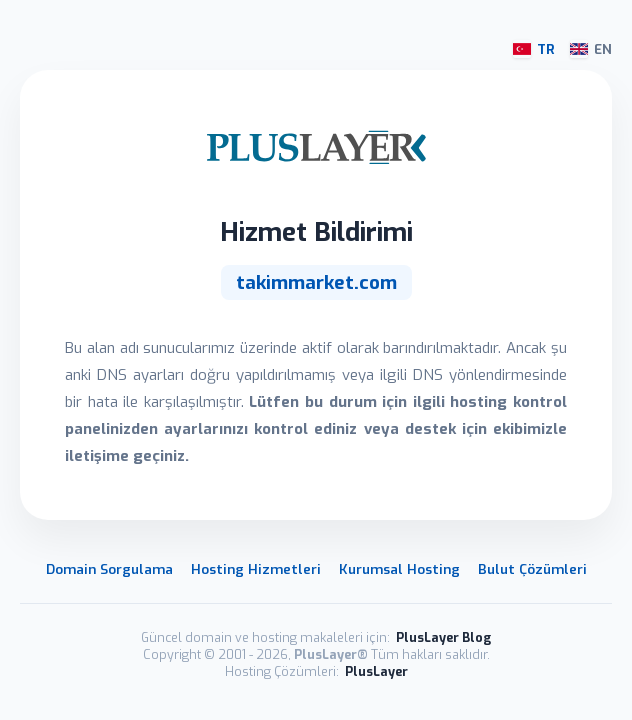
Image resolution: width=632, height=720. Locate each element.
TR (534, 49)
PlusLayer (376, 671)
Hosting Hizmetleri (256, 569)
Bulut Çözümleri (532, 569)
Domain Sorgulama (109, 569)
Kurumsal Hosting (399, 569)
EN (591, 49)
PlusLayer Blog (443, 637)
